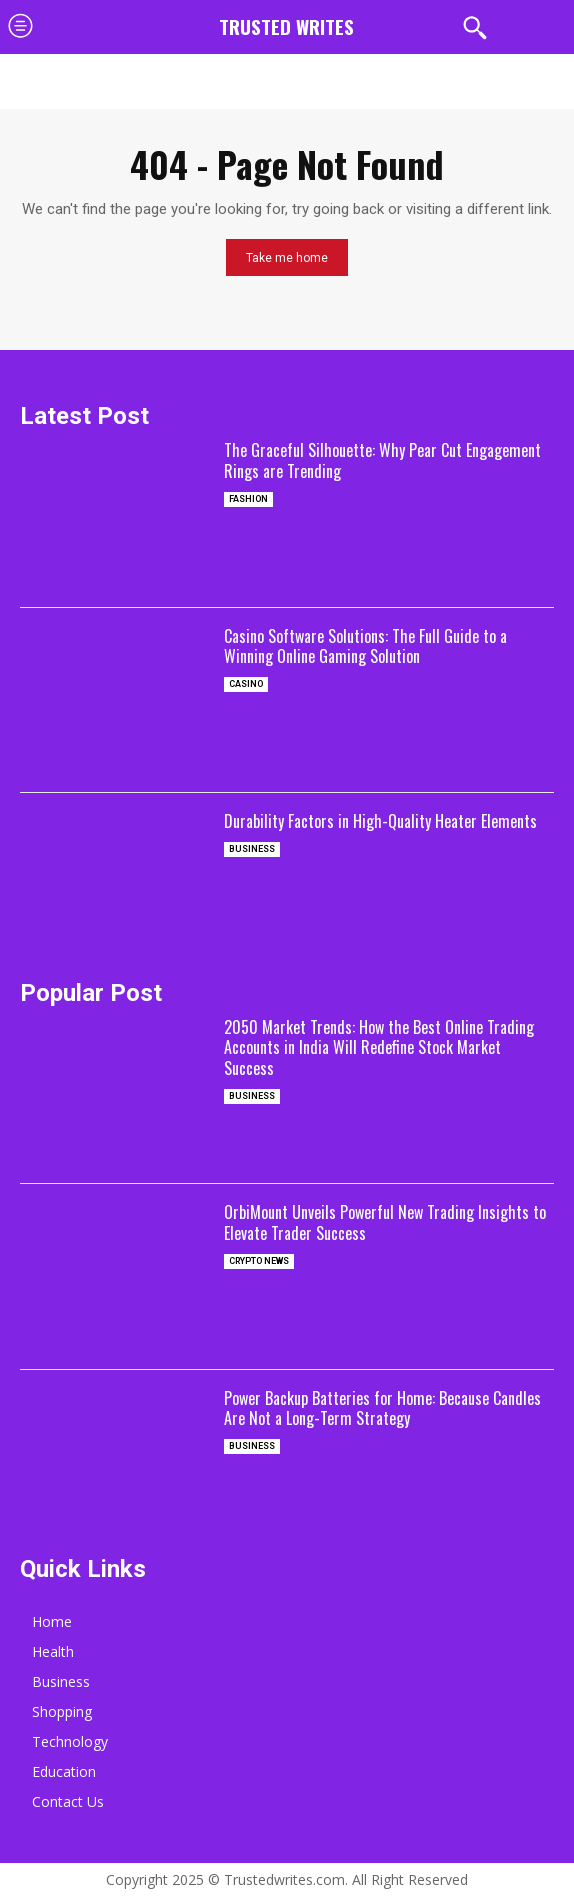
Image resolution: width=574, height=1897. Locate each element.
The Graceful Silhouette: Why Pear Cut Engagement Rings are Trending (382, 460)
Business (252, 849)
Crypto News (259, 1261)
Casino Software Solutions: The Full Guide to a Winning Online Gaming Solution (365, 646)
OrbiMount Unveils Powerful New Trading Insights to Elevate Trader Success (385, 1222)
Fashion (248, 499)
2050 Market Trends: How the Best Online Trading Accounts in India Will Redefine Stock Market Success (379, 1048)
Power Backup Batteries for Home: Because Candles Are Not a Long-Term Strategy (382, 1408)
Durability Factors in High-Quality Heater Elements (380, 821)
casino (246, 684)
